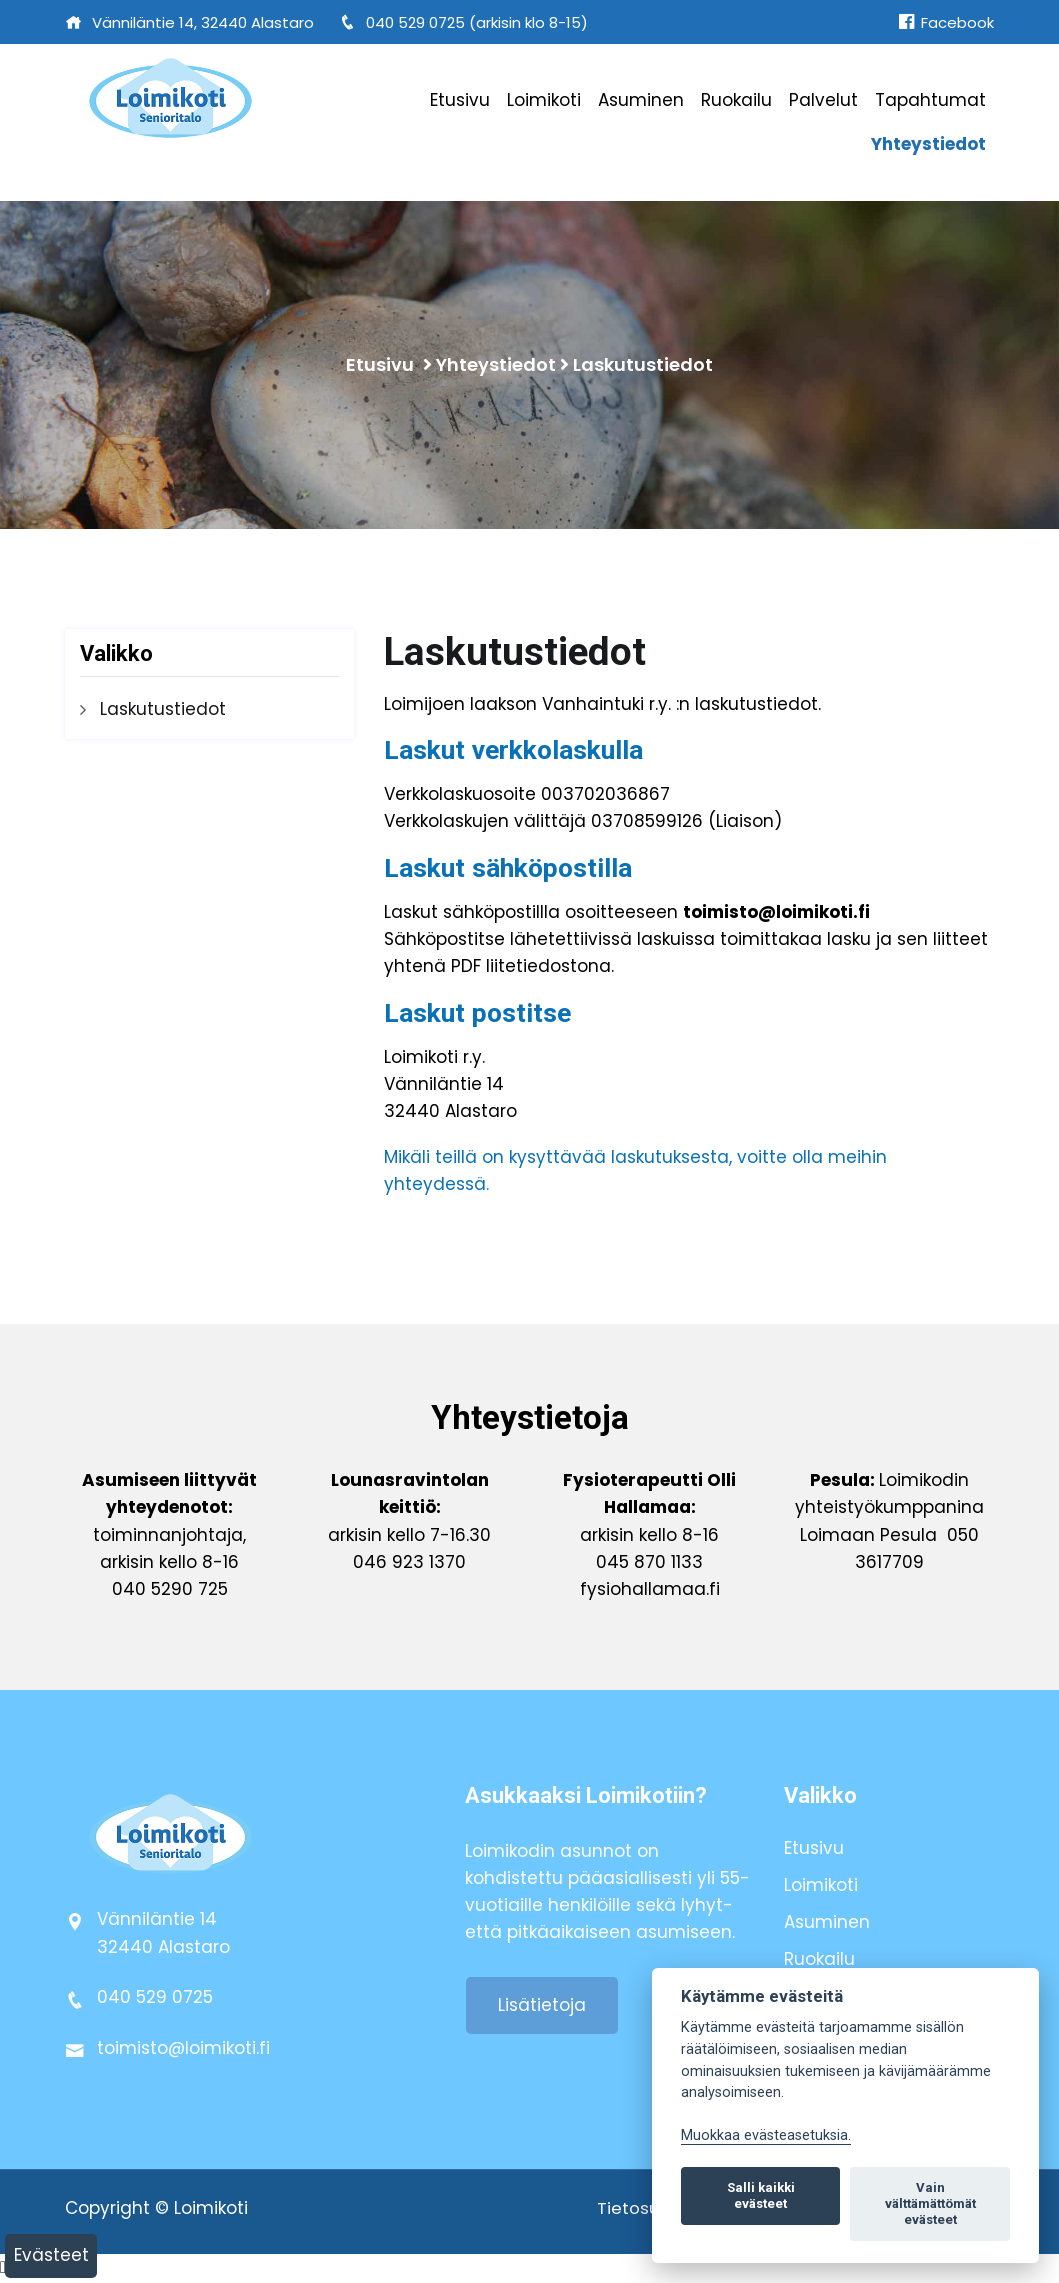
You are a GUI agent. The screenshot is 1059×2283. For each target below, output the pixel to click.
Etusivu (460, 100)
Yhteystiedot (928, 144)
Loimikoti (544, 100)
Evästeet (51, 2255)
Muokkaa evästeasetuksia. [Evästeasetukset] (766, 2135)
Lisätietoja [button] (542, 2006)
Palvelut (823, 100)
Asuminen (641, 100)
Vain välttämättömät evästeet (930, 2203)
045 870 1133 (649, 1563)
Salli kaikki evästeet (761, 2195)
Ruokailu (736, 100)
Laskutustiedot (643, 364)
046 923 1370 (409, 1563)
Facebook (946, 22)
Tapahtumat (930, 100)
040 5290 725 (170, 1590)
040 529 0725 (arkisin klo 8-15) (463, 22)
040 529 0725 (155, 1998)
